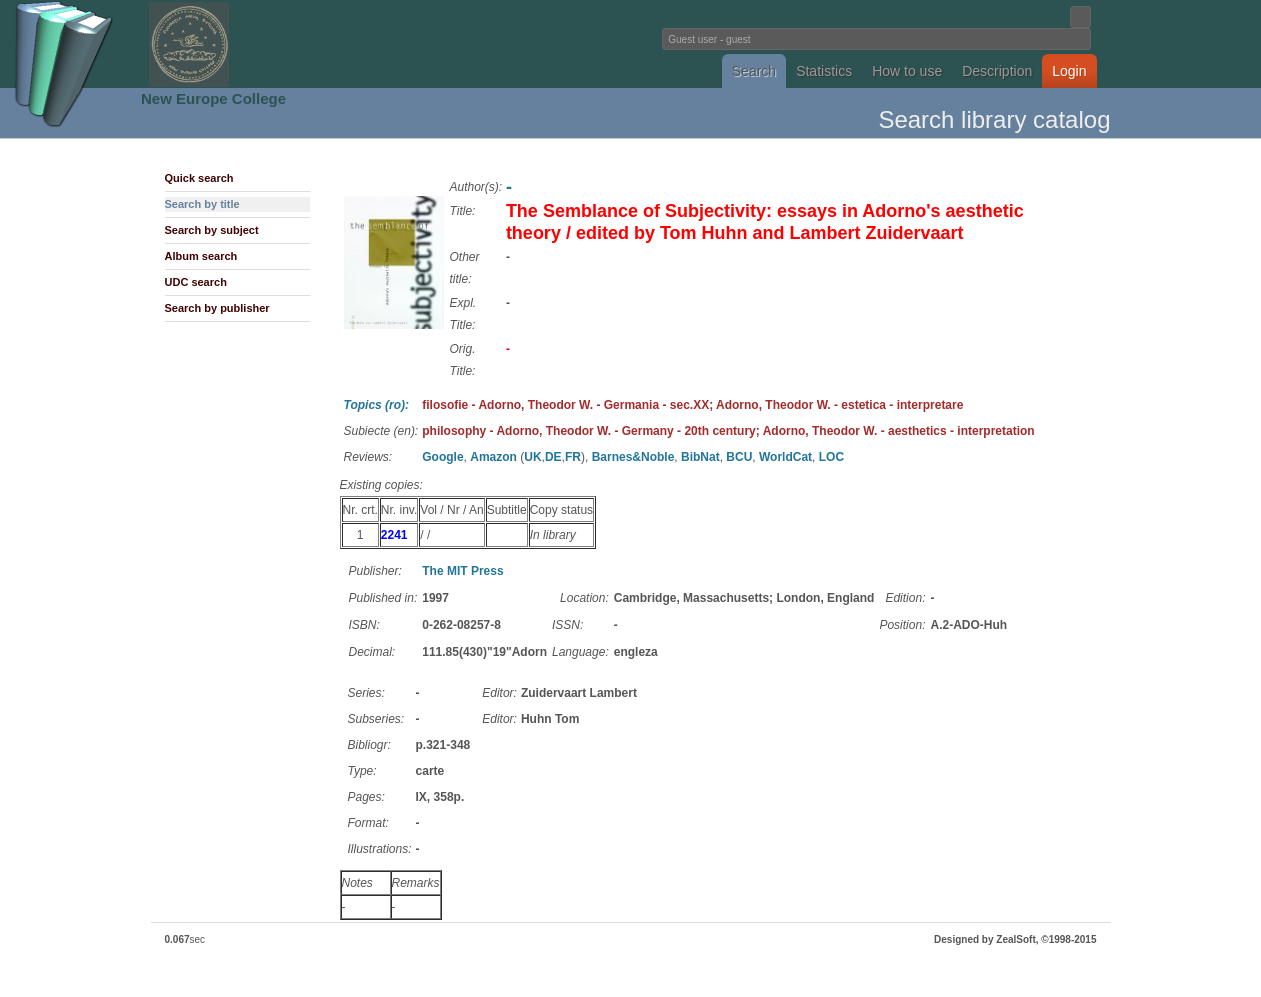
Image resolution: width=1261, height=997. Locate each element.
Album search (201, 256)
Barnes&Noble (633, 457)
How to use (907, 71)
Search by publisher (217, 308)
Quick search (199, 178)
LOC (831, 457)
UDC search (196, 282)
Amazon (493, 457)
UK (532, 457)
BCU (739, 457)
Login (1069, 71)
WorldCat (785, 457)
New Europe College (213, 98)
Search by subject (212, 230)
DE (553, 457)
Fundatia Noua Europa (301, 44)
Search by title (202, 204)
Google (442, 457)
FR (573, 457)
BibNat (700, 457)
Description (997, 71)
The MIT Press (462, 571)
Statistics (824, 71)
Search (754, 71)
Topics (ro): (377, 405)
